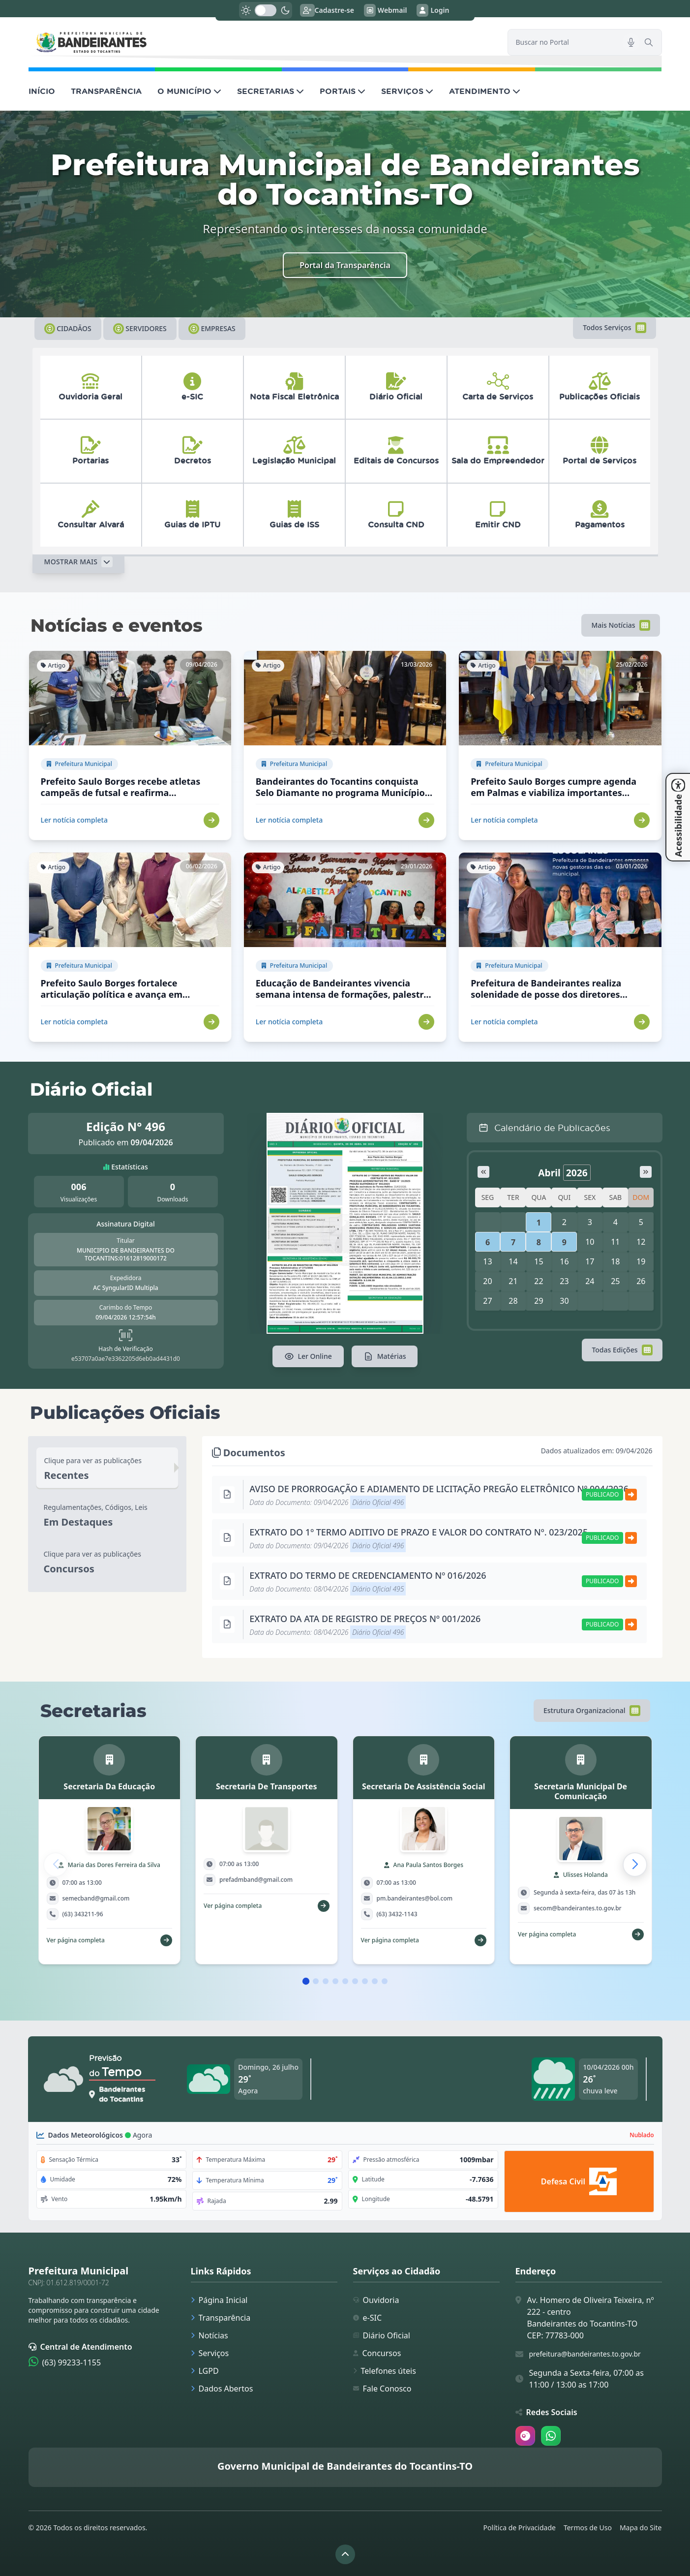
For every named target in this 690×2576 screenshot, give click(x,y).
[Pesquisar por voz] (631, 42)
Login (433, 10)
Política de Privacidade (519, 2527)
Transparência (221, 2317)
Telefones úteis (384, 2370)
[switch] (265, 10)
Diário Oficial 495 (378, 1589)
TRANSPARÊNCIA (106, 91)
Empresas (212, 328)
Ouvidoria (376, 2300)
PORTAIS (342, 91)
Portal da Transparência (345, 265)
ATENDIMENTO (484, 91)
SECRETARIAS (270, 91)
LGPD (205, 2370)
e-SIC (367, 2317)
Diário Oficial (381, 2335)
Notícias (209, 2335)
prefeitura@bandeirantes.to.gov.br (585, 2354)
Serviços (210, 2353)
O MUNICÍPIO (189, 91)
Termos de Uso (588, 2527)
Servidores (140, 328)
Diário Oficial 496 (378, 1502)
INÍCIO (42, 91)
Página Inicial (219, 2300)
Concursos (377, 2353)
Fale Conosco (382, 2388)
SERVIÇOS (407, 91)
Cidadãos (67, 328)
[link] (262, 42)
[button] (635, 1864)
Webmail (385, 10)
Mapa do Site (641, 2527)
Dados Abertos (222, 2388)
